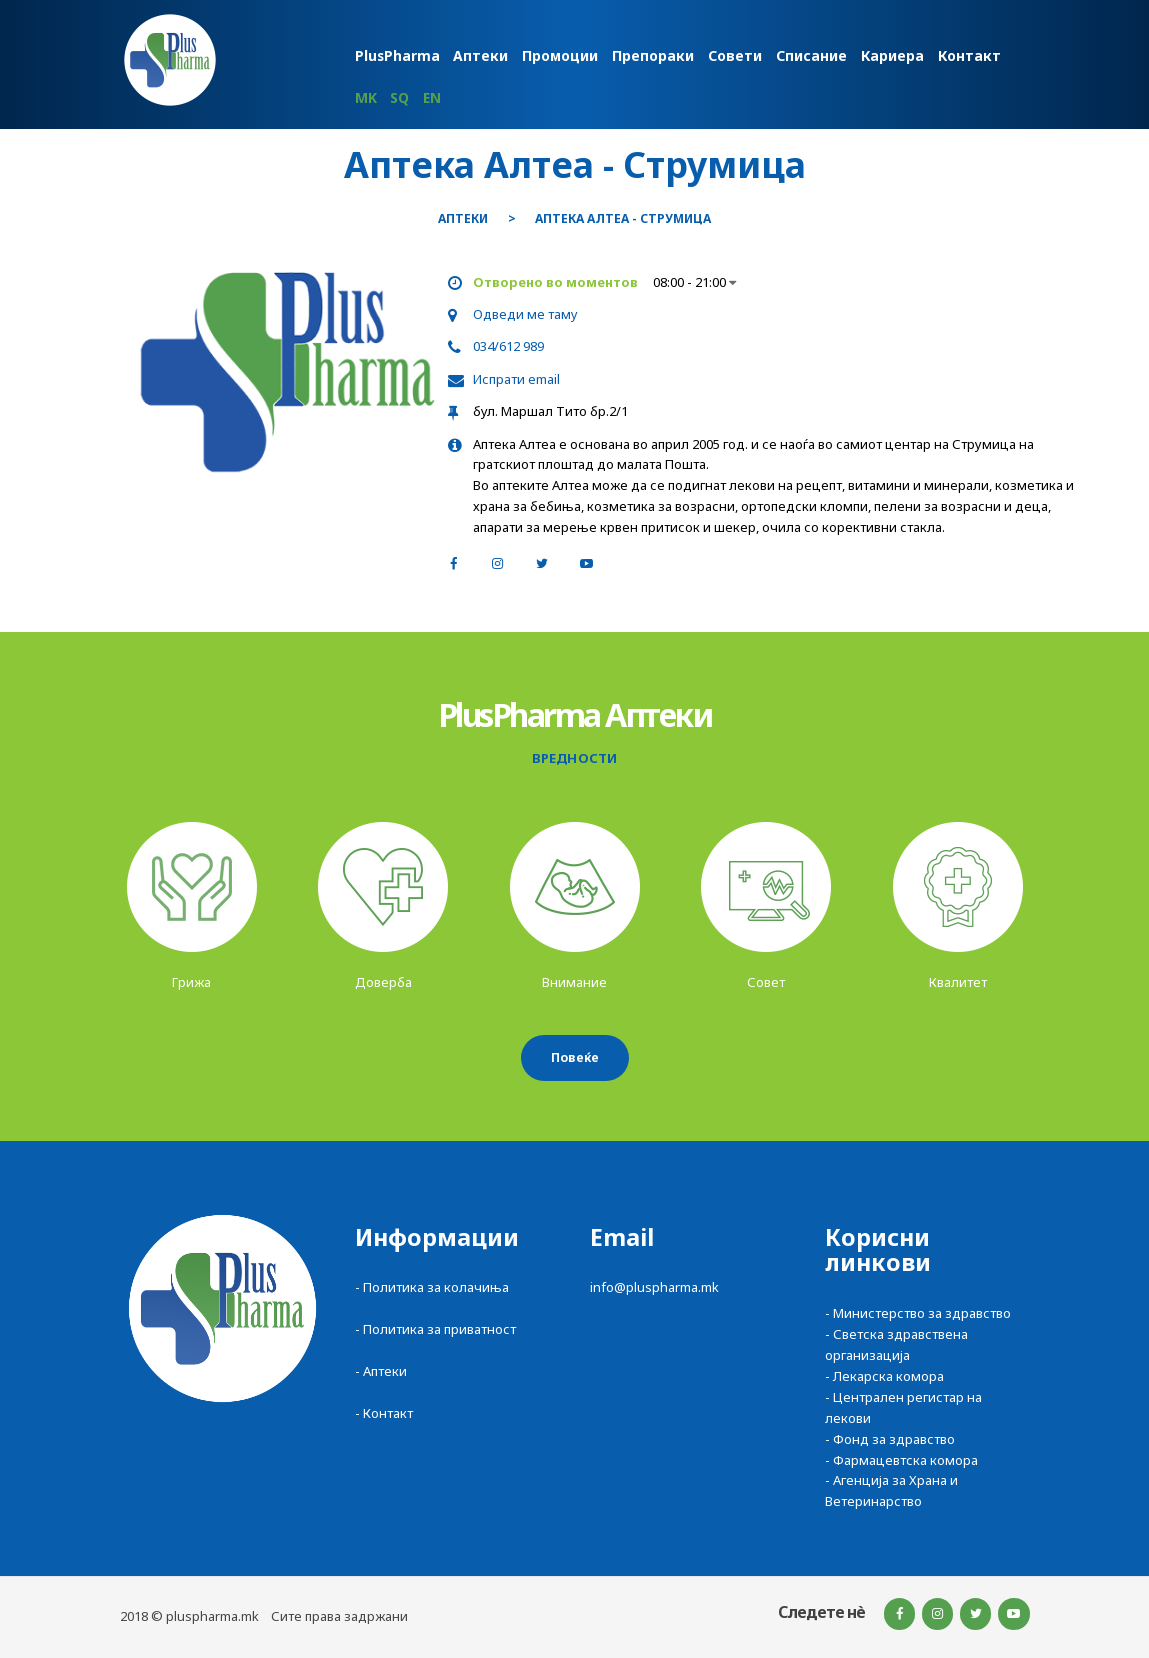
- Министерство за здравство (918, 1313)
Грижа (191, 982)
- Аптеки (381, 1371)
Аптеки (463, 219)
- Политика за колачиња (432, 1287)
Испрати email (516, 379)
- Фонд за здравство (890, 1439)
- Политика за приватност (435, 1329)
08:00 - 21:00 (694, 282)
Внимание (574, 982)
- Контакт (384, 1413)
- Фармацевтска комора (901, 1460)
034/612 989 (508, 346)
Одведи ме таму (525, 314)
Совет (766, 982)
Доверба (383, 982)
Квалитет (958, 982)
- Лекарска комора (884, 1376)
